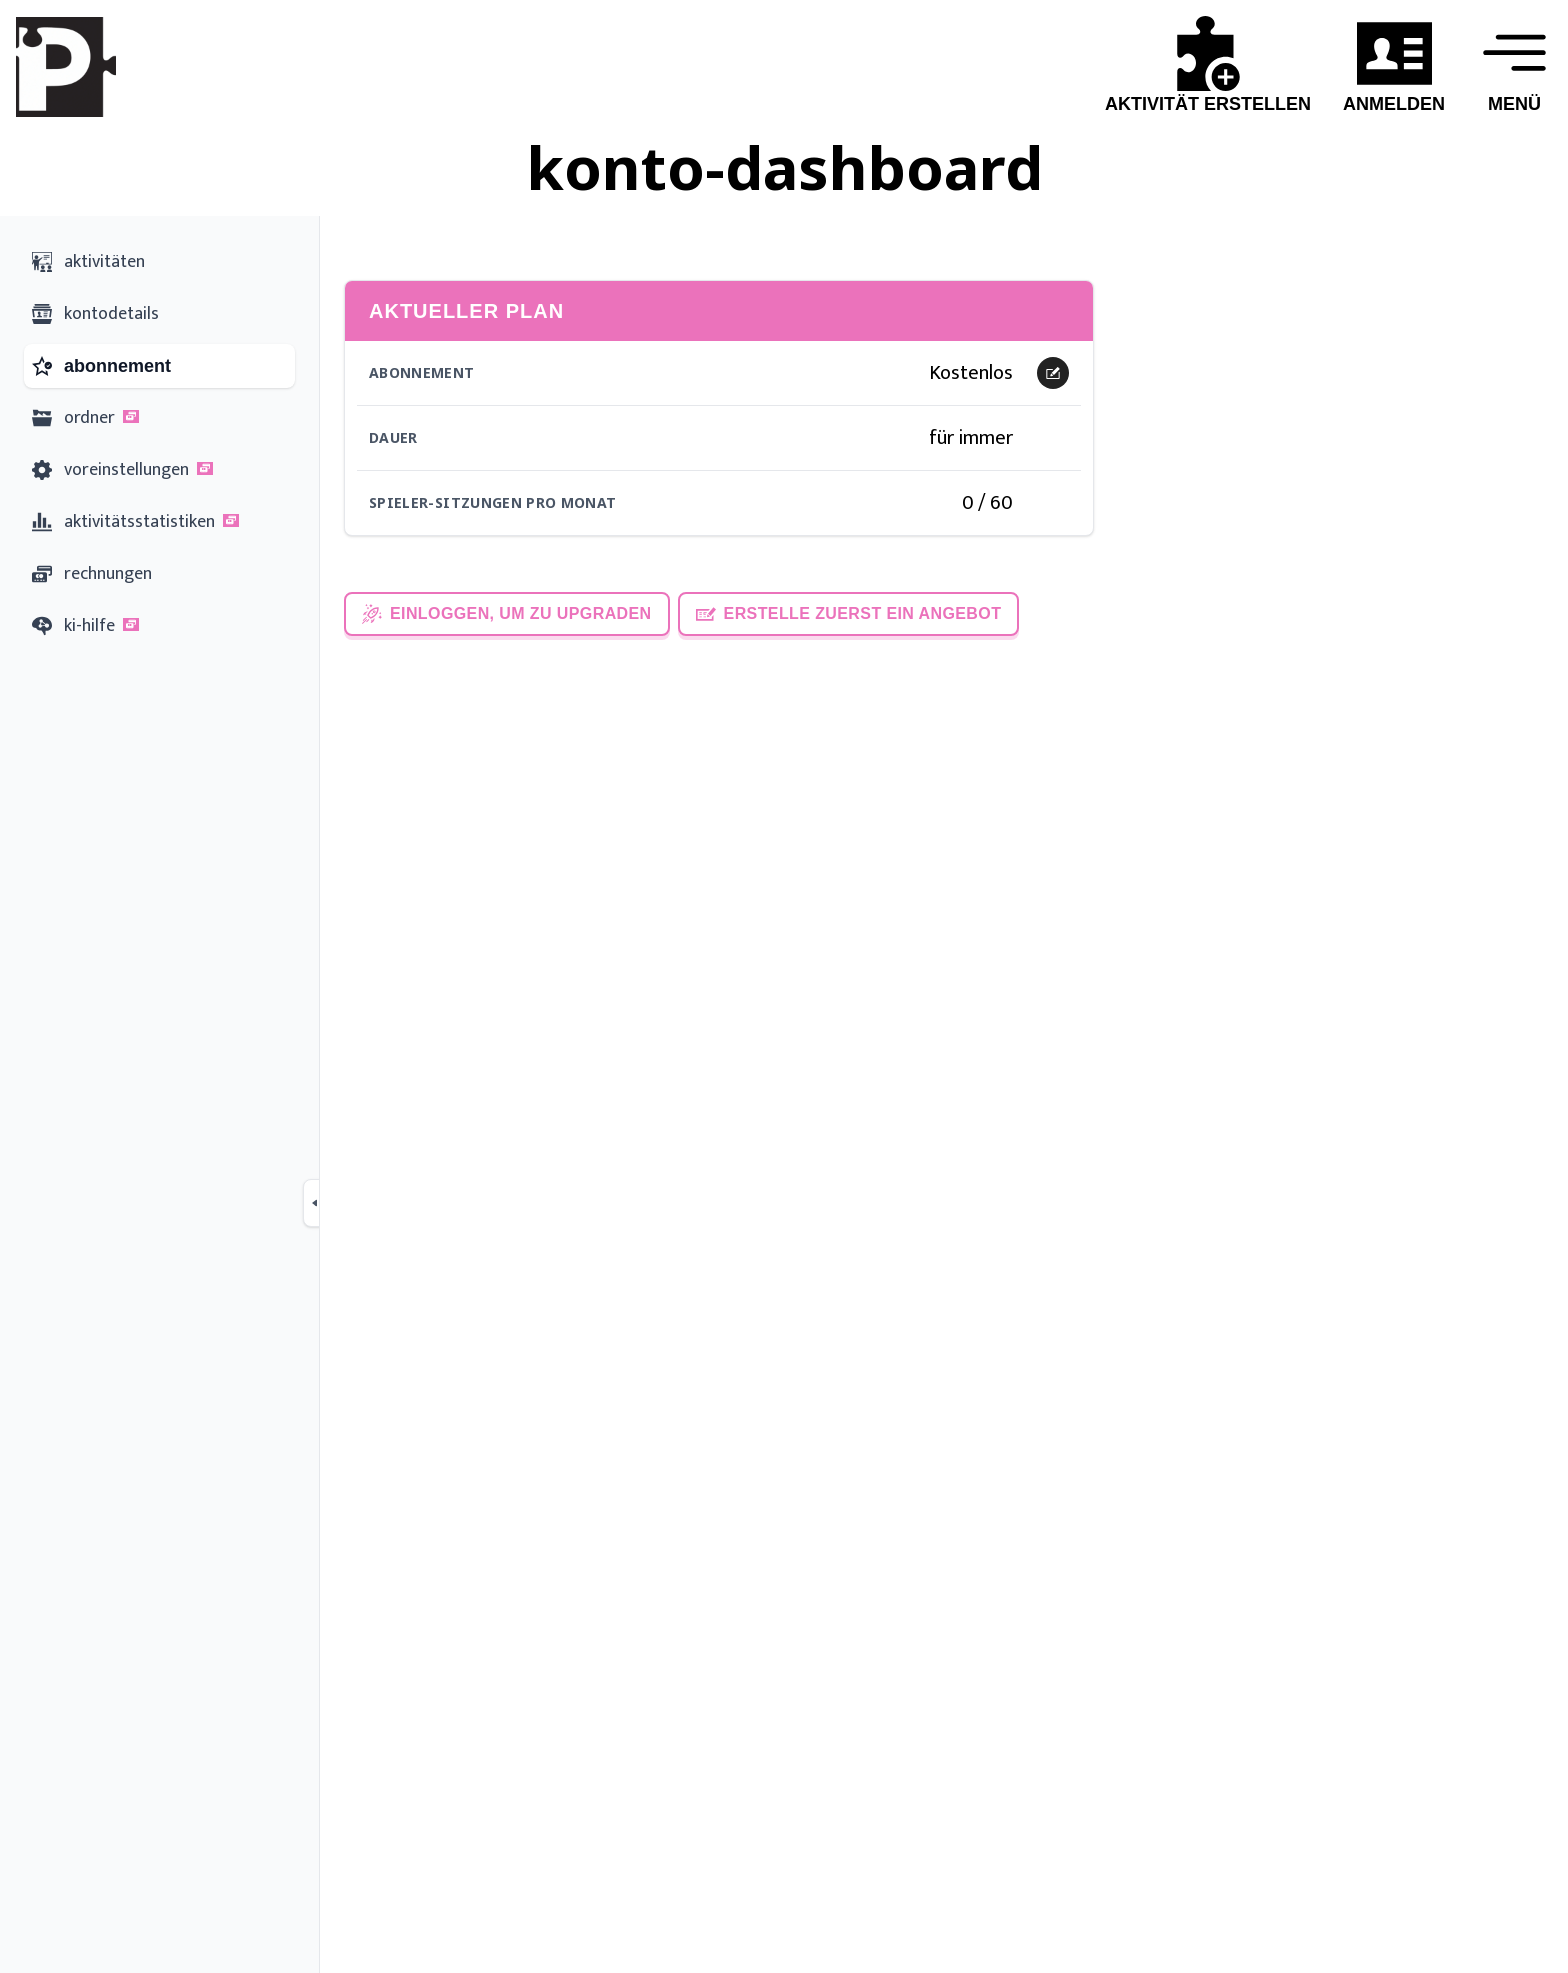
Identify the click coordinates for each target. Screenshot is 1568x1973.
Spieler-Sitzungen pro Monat (492, 502)
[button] (131, 416)
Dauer (393, 437)
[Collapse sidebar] (315, 1203)
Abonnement (422, 372)
